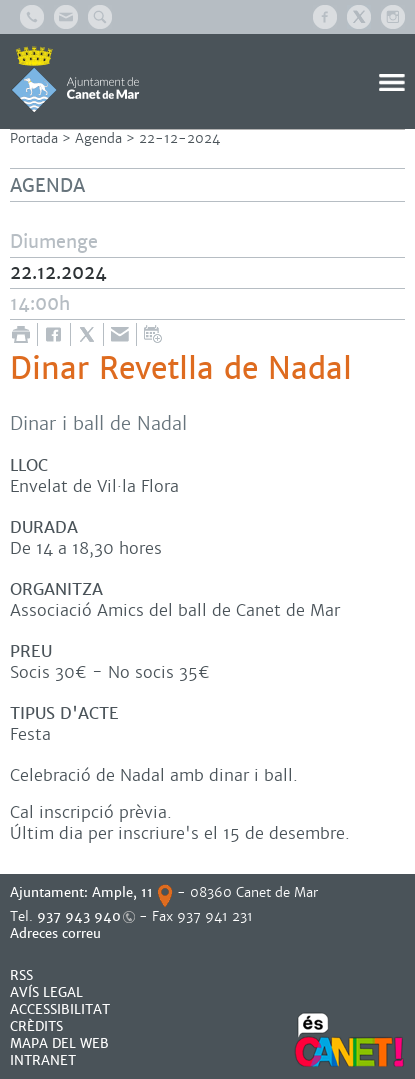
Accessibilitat (60, 1009)
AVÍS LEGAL (46, 992)
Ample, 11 (122, 892)
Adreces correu (57, 933)
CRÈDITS (36, 1026)
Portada (34, 138)
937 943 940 (79, 916)
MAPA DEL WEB (59, 1043)
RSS (21, 975)
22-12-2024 (179, 138)
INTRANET (43, 1060)
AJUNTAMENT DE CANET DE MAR (75, 79)
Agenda (98, 138)
